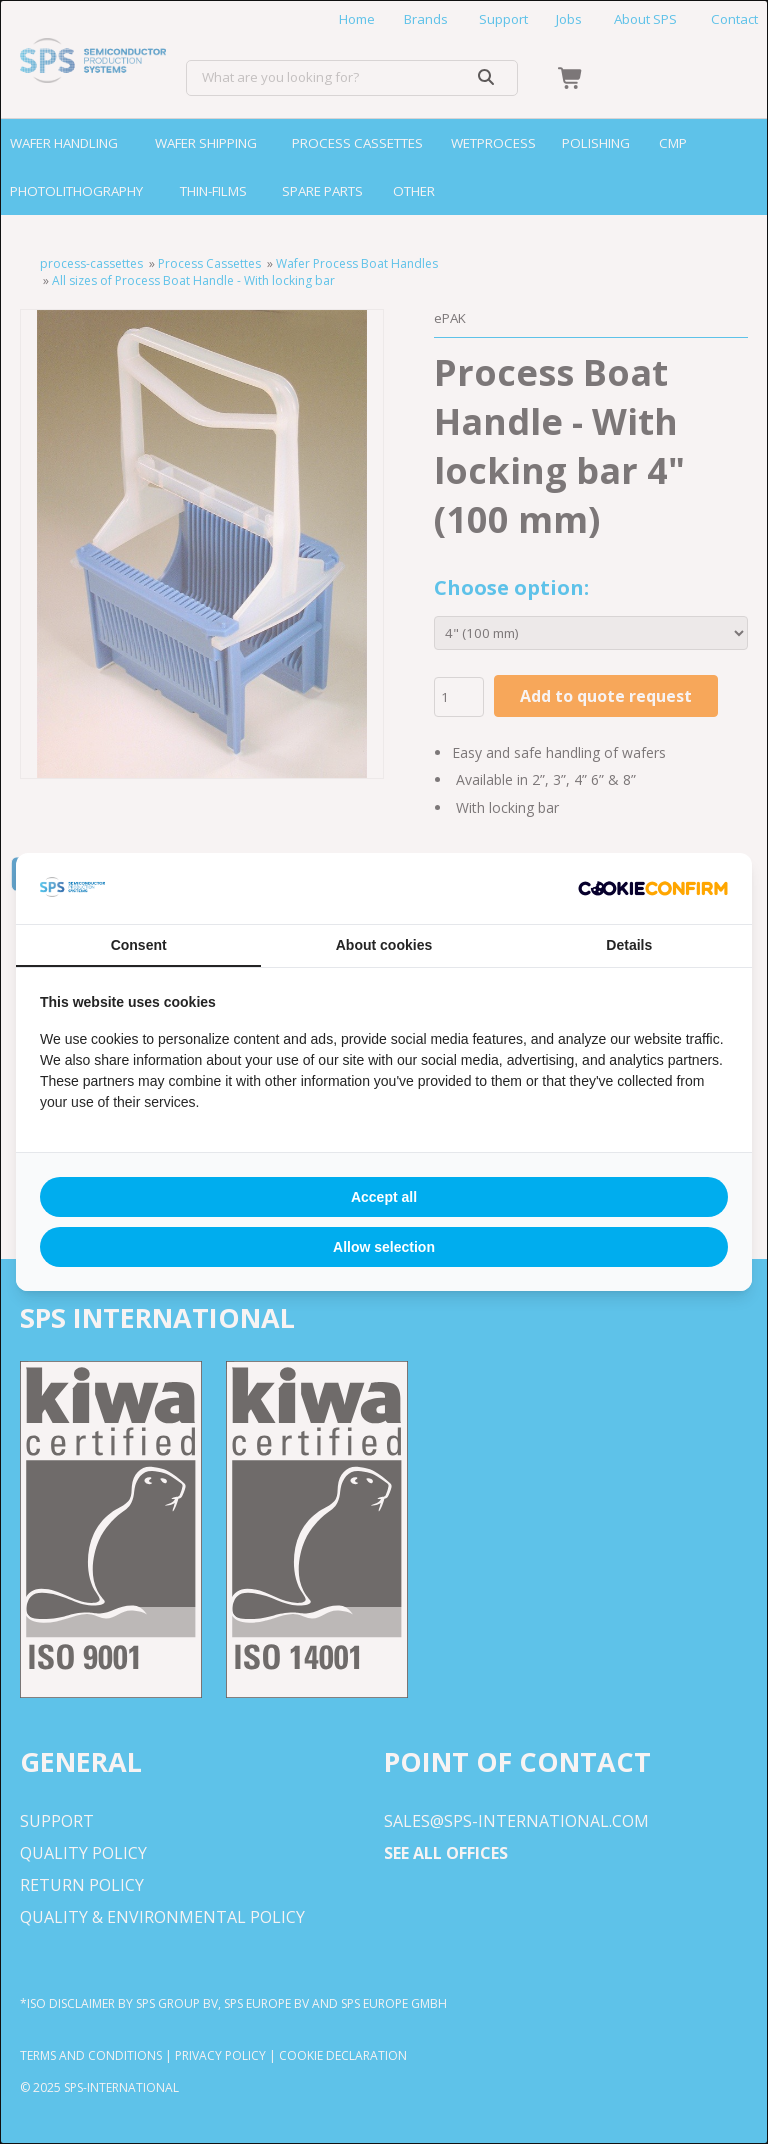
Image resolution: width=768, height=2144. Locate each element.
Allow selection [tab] (384, 1247)
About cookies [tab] (384, 945)
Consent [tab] (139, 945)
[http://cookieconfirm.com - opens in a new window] (653, 889)
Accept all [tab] (384, 1197)
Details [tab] (629, 945)
